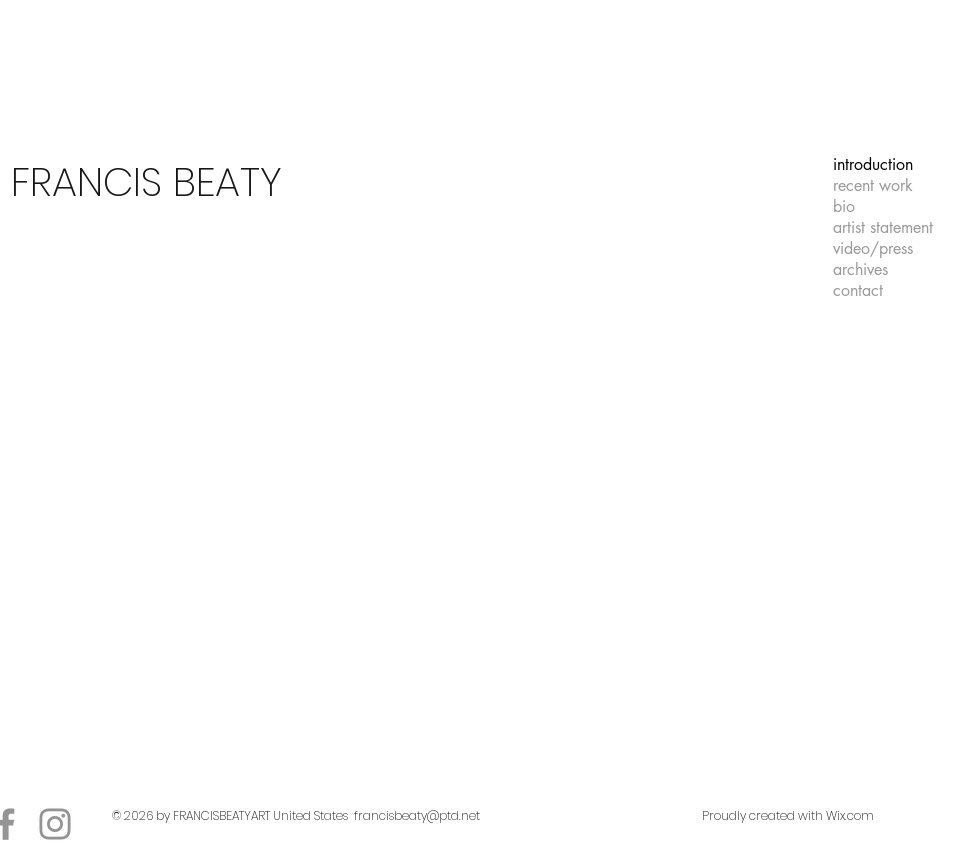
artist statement (883, 227)
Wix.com (850, 815)
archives (860, 269)
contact (858, 290)
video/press (873, 248)
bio (844, 206)
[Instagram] (55, 824)
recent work (873, 185)
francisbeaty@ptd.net (417, 815)
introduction (873, 164)
